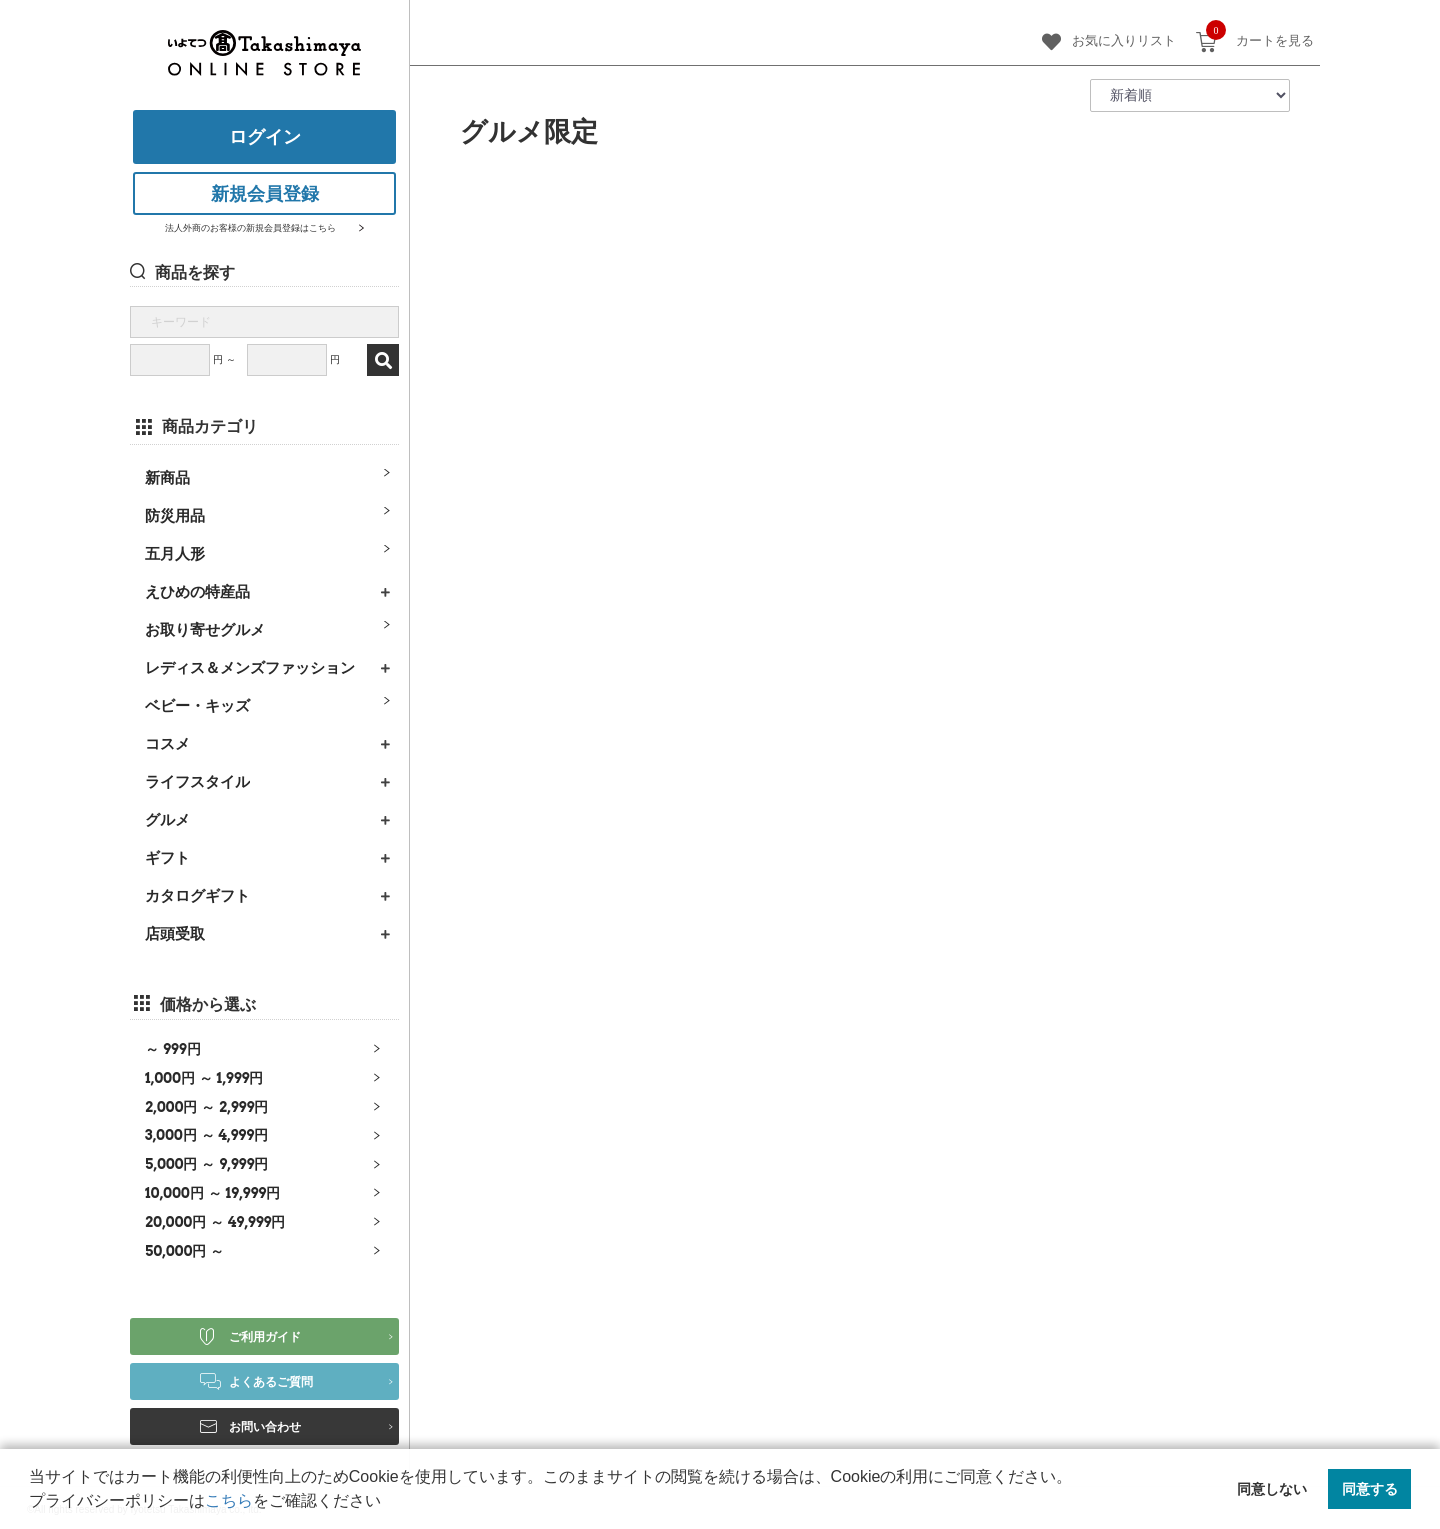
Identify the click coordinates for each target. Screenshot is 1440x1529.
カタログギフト (197, 895)
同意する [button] (1370, 1489)
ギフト (167, 857)
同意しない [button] (1272, 1489)
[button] (388, 1503)
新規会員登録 (265, 194)
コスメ (167, 743)
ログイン (265, 137)
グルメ (167, 819)
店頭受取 (175, 933)
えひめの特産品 (197, 591)
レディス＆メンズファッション (250, 667)
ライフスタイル (197, 781)
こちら (229, 1500)
